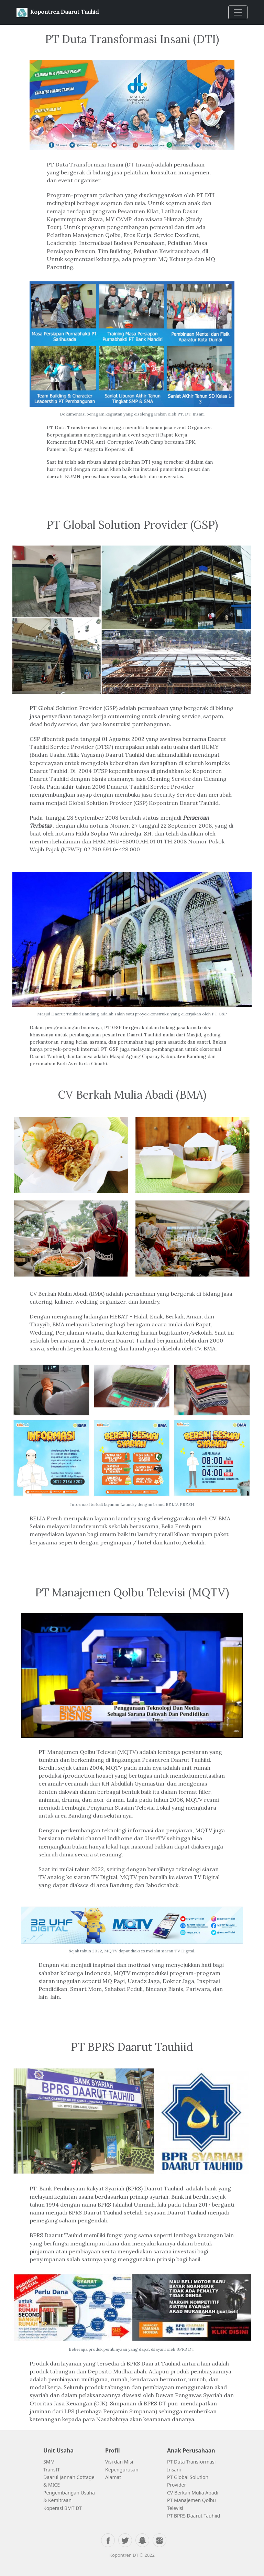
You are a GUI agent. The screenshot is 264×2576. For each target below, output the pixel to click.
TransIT (51, 2469)
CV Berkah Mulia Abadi (192, 2492)
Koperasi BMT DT (62, 2508)
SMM (49, 2461)
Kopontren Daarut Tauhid (57, 12)
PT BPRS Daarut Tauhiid (193, 2515)
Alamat (113, 2477)
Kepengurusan (122, 2469)
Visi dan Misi (119, 2461)
